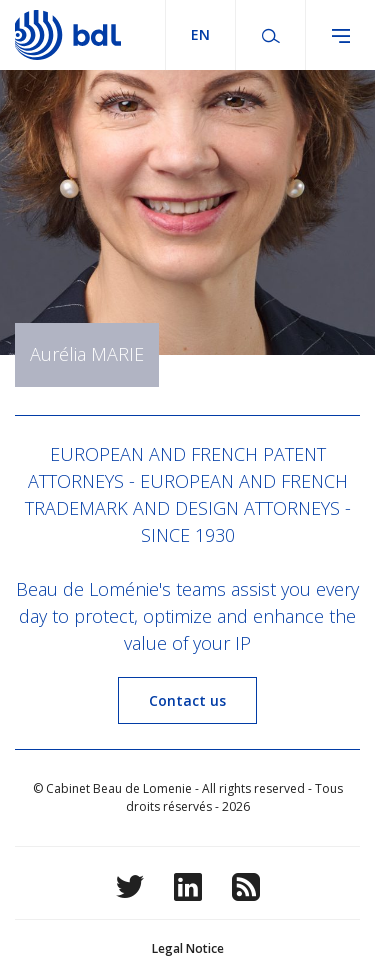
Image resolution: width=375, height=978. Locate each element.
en (200, 34)
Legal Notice (188, 948)
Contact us (187, 700)
